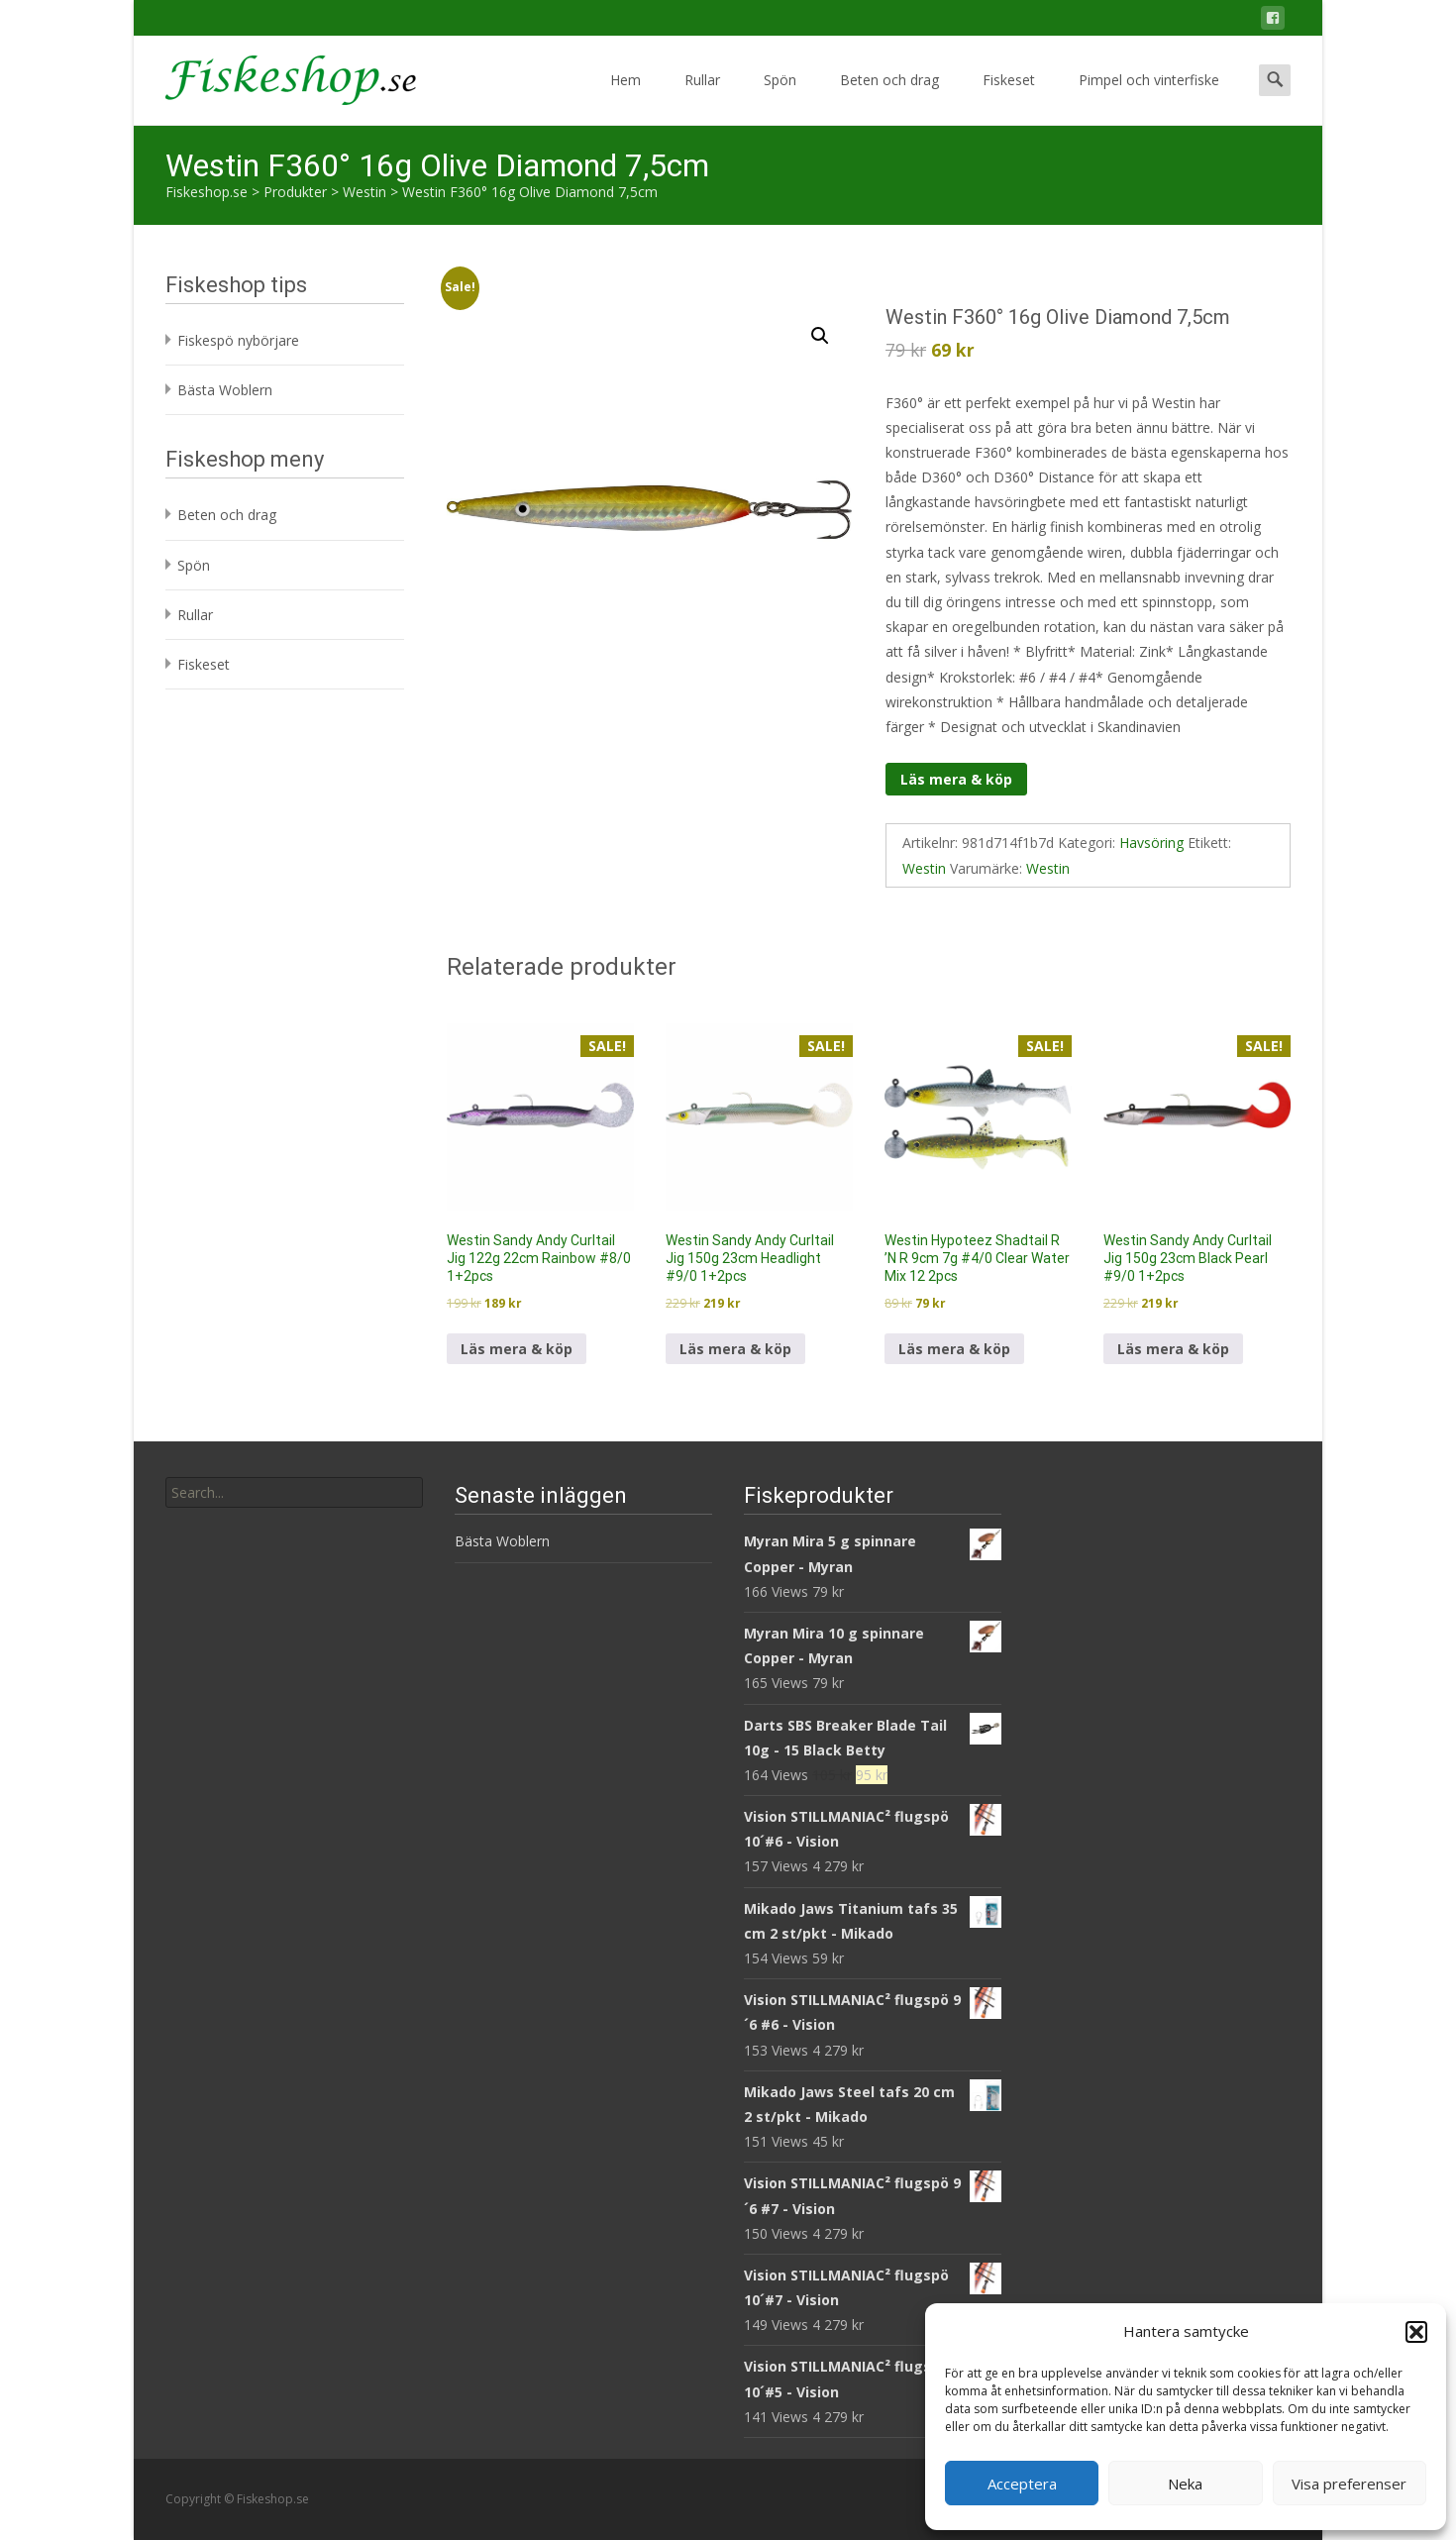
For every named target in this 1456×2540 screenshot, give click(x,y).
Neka (1185, 2483)
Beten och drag (889, 97)
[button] (1416, 2332)
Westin (924, 868)
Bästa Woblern (224, 389)
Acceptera (1022, 2483)
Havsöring (1151, 842)
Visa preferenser (1349, 2483)
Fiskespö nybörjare (238, 340)
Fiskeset (1009, 97)
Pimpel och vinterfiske (1149, 97)
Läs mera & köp (956, 779)
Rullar (702, 97)
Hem (625, 97)
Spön (780, 97)
